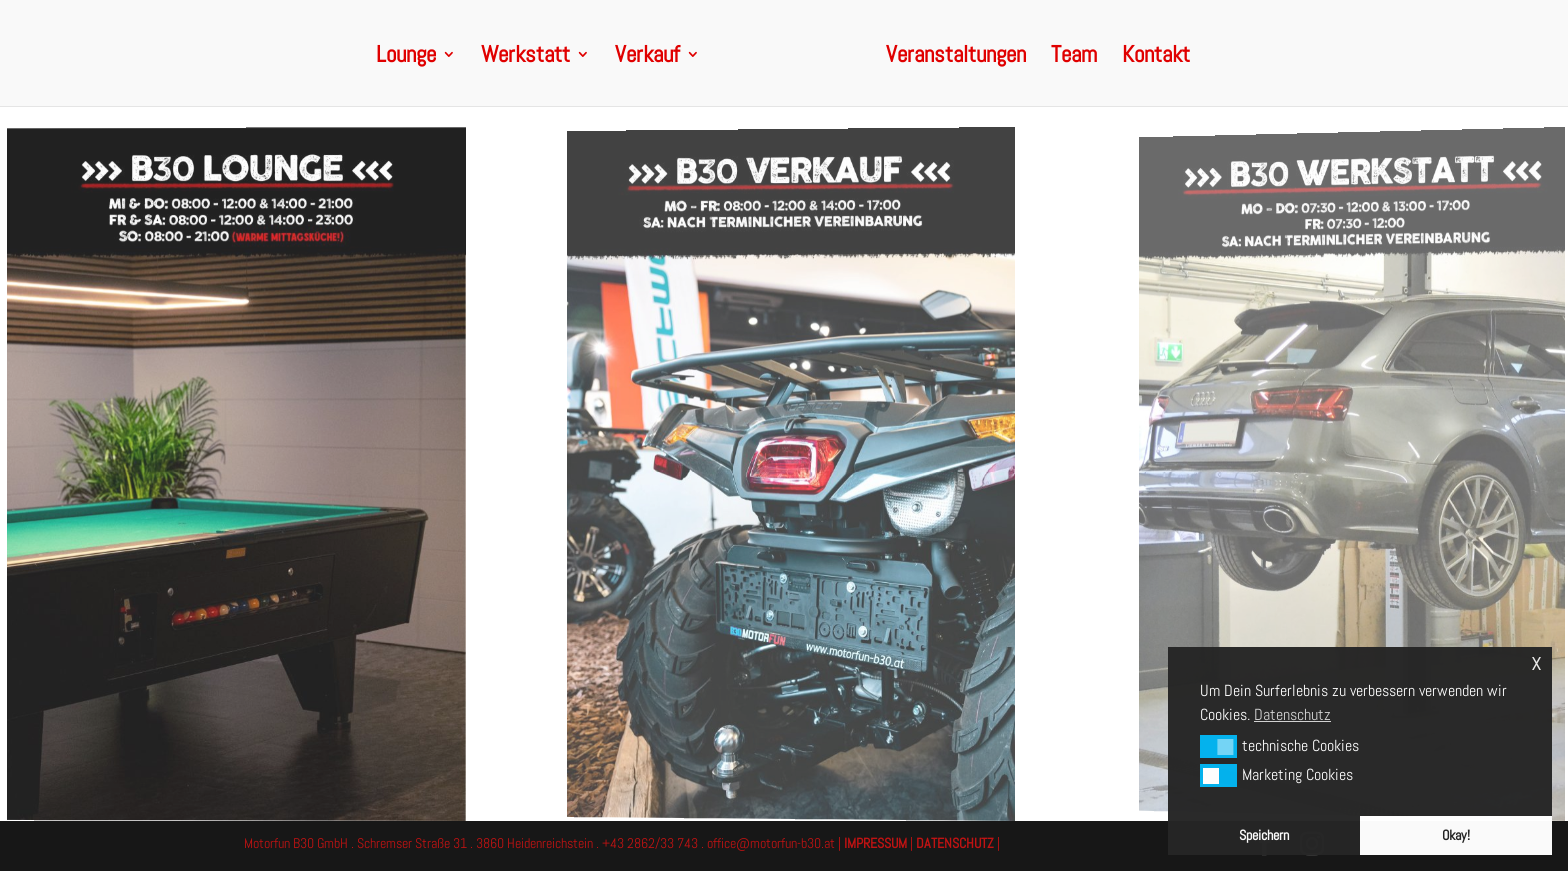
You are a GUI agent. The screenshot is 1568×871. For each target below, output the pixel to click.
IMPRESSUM (875, 843)
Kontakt (1156, 58)
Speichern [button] (1264, 835)
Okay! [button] (1456, 835)
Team (1074, 58)
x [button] (1536, 661)
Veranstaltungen (956, 58)
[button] (1218, 746)
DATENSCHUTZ (955, 843)
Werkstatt (525, 58)
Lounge (406, 58)
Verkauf (647, 58)
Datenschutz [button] (1292, 714)
